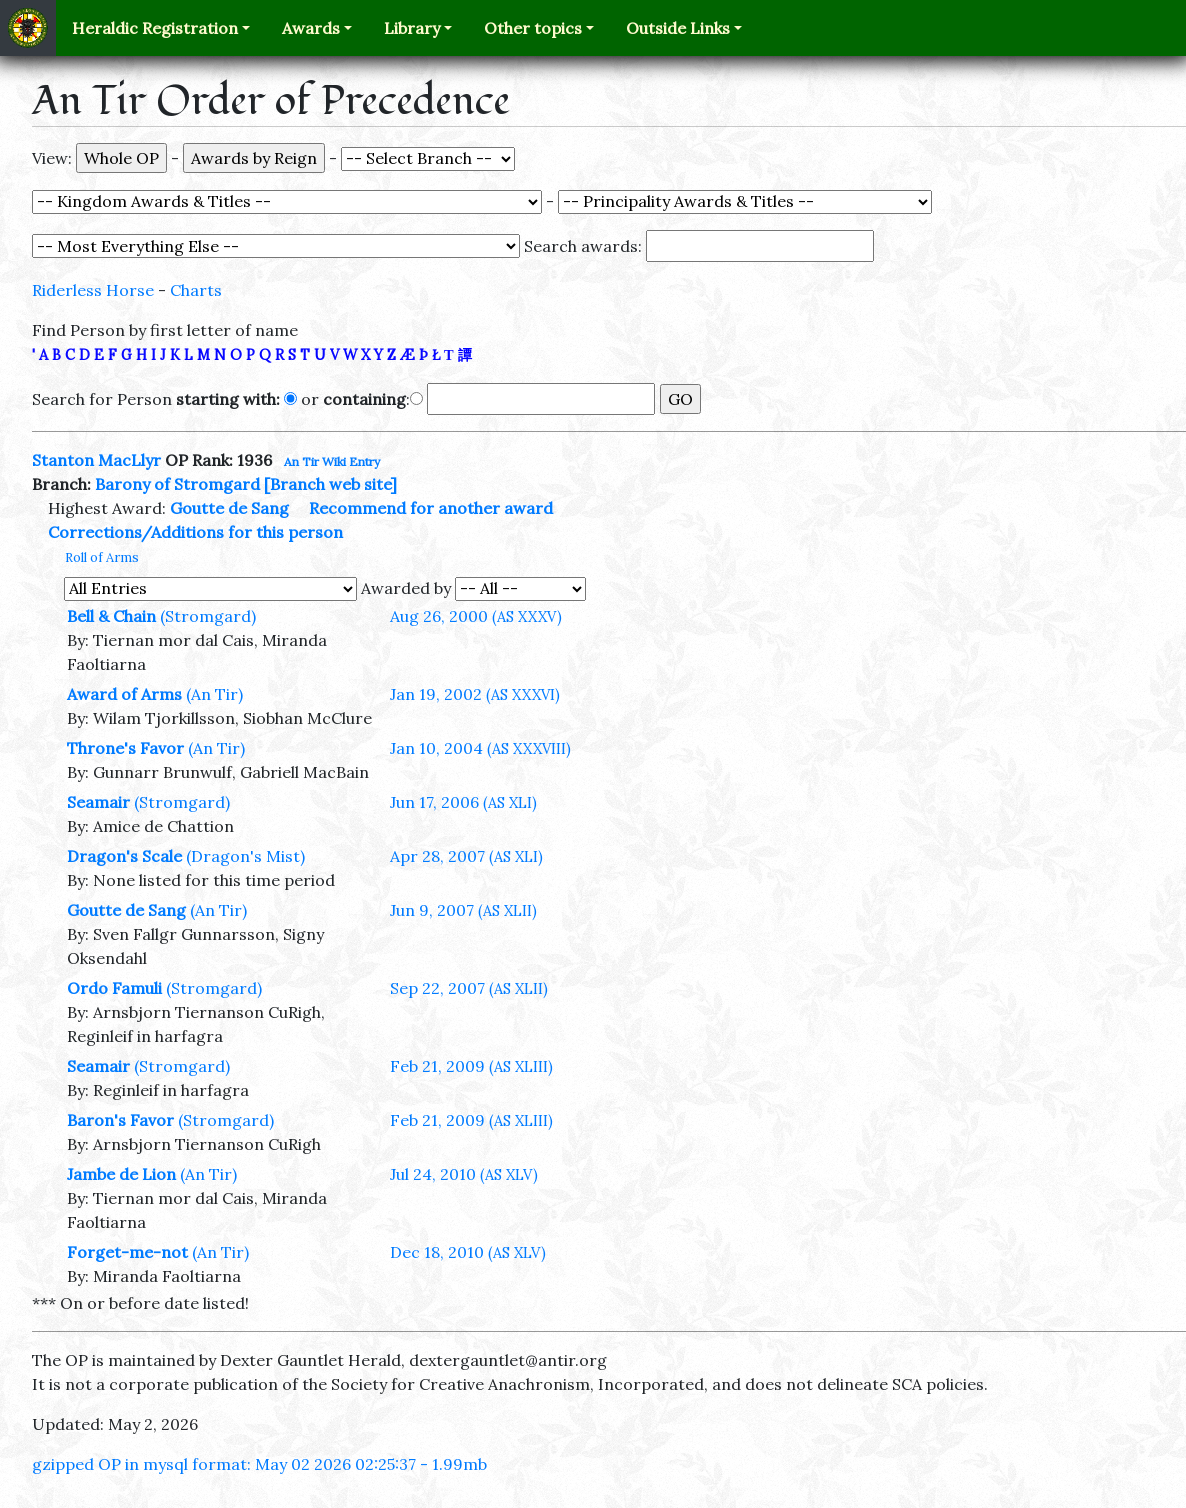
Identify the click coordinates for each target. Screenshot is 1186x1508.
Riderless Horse (93, 290)
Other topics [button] (533, 28)
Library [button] (412, 28)
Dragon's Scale (124, 856)
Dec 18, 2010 (468, 1252)
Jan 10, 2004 (480, 748)
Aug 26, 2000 (476, 616)
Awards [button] (311, 28)
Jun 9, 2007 (463, 910)
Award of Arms (124, 694)
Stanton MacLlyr (96, 460)
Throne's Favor (125, 748)
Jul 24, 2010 (464, 1174)
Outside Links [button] (678, 28)
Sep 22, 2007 (469, 988)
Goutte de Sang (229, 508)
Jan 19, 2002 (475, 694)
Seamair (98, 802)
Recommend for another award (431, 508)
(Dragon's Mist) (245, 856)
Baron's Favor (120, 1120)
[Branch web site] (330, 484)
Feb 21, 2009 (471, 1066)
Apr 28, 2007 (466, 856)
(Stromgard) (208, 616)
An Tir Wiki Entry (332, 461)
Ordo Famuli (114, 988)
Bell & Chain (111, 616)
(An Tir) (214, 694)
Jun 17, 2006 (463, 802)
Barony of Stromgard (177, 484)
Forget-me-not (127, 1252)
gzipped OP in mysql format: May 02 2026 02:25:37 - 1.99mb (259, 1464)
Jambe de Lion (121, 1174)
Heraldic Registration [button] (155, 28)
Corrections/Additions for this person (195, 532)
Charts (196, 290)
